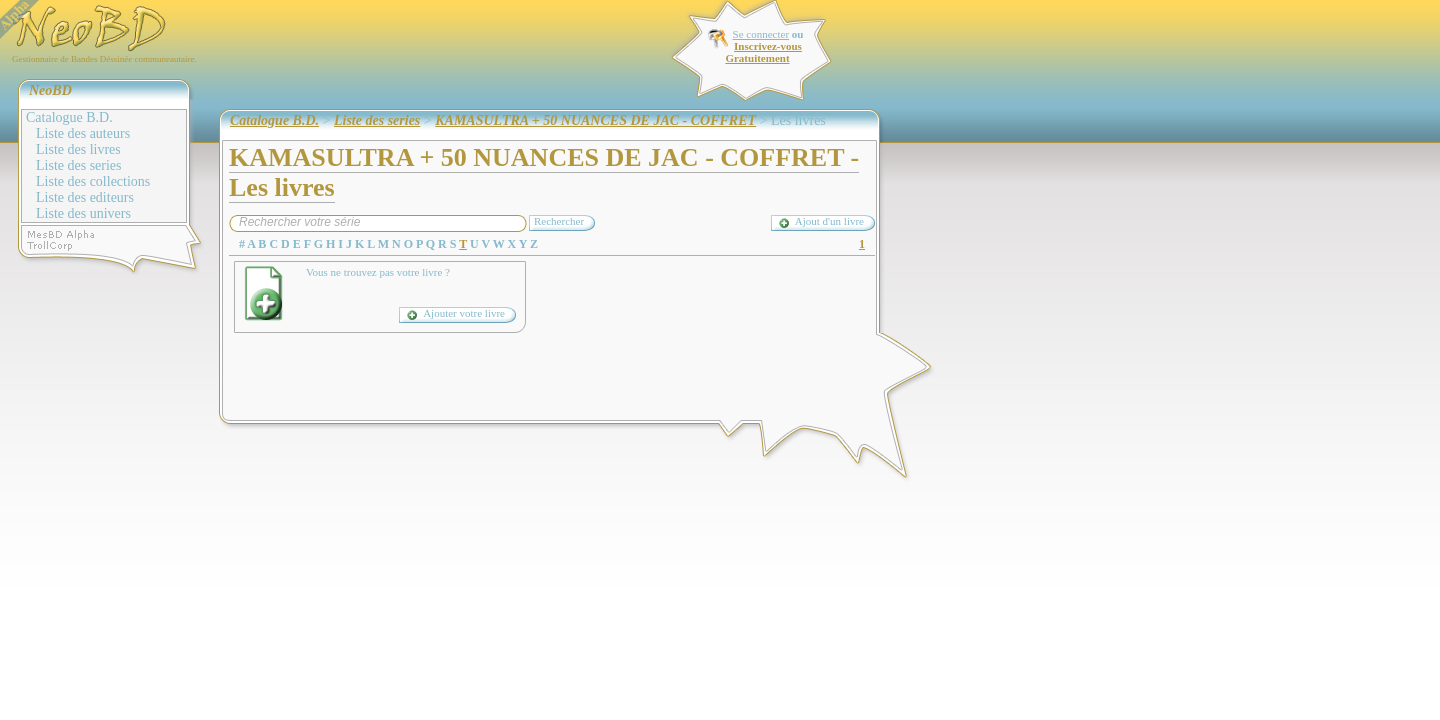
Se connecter (761, 34)
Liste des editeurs (85, 197)
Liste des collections (93, 181)
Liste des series (79, 165)
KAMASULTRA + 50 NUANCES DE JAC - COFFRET (595, 120)
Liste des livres (78, 149)
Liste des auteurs (83, 133)
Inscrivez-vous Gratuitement (763, 52)
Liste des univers (83, 213)
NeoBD (50, 90)
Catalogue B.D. (69, 117)
